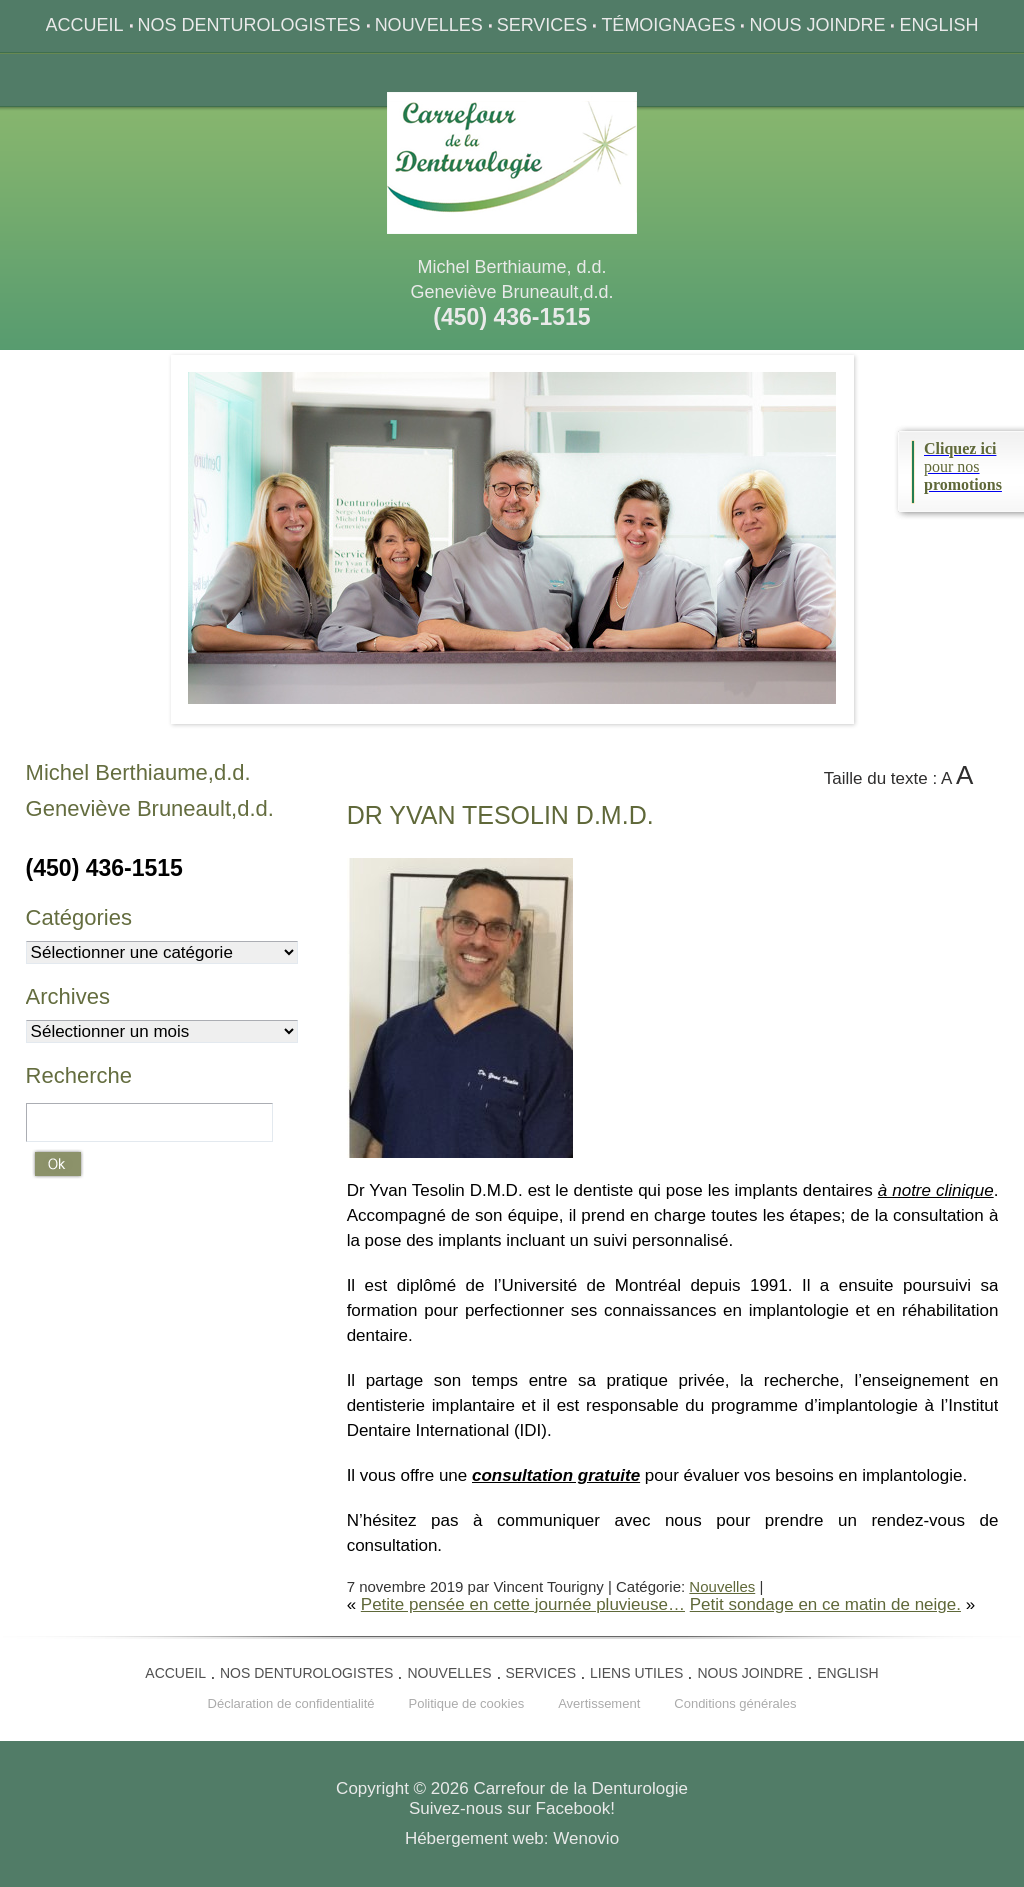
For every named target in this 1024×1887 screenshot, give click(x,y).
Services (542, 25)
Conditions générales (735, 1703)
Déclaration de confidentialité (291, 1703)
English (938, 25)
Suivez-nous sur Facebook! (512, 1808)
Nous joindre (817, 25)
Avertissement (599, 1703)
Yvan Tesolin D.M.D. (500, 815)
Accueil (85, 25)
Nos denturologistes (249, 25)
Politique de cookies (467, 1703)
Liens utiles (636, 1673)
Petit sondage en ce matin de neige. (825, 1604)
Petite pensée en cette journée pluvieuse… (523, 1604)
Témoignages (668, 25)
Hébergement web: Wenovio (512, 1838)
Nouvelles (429, 25)
